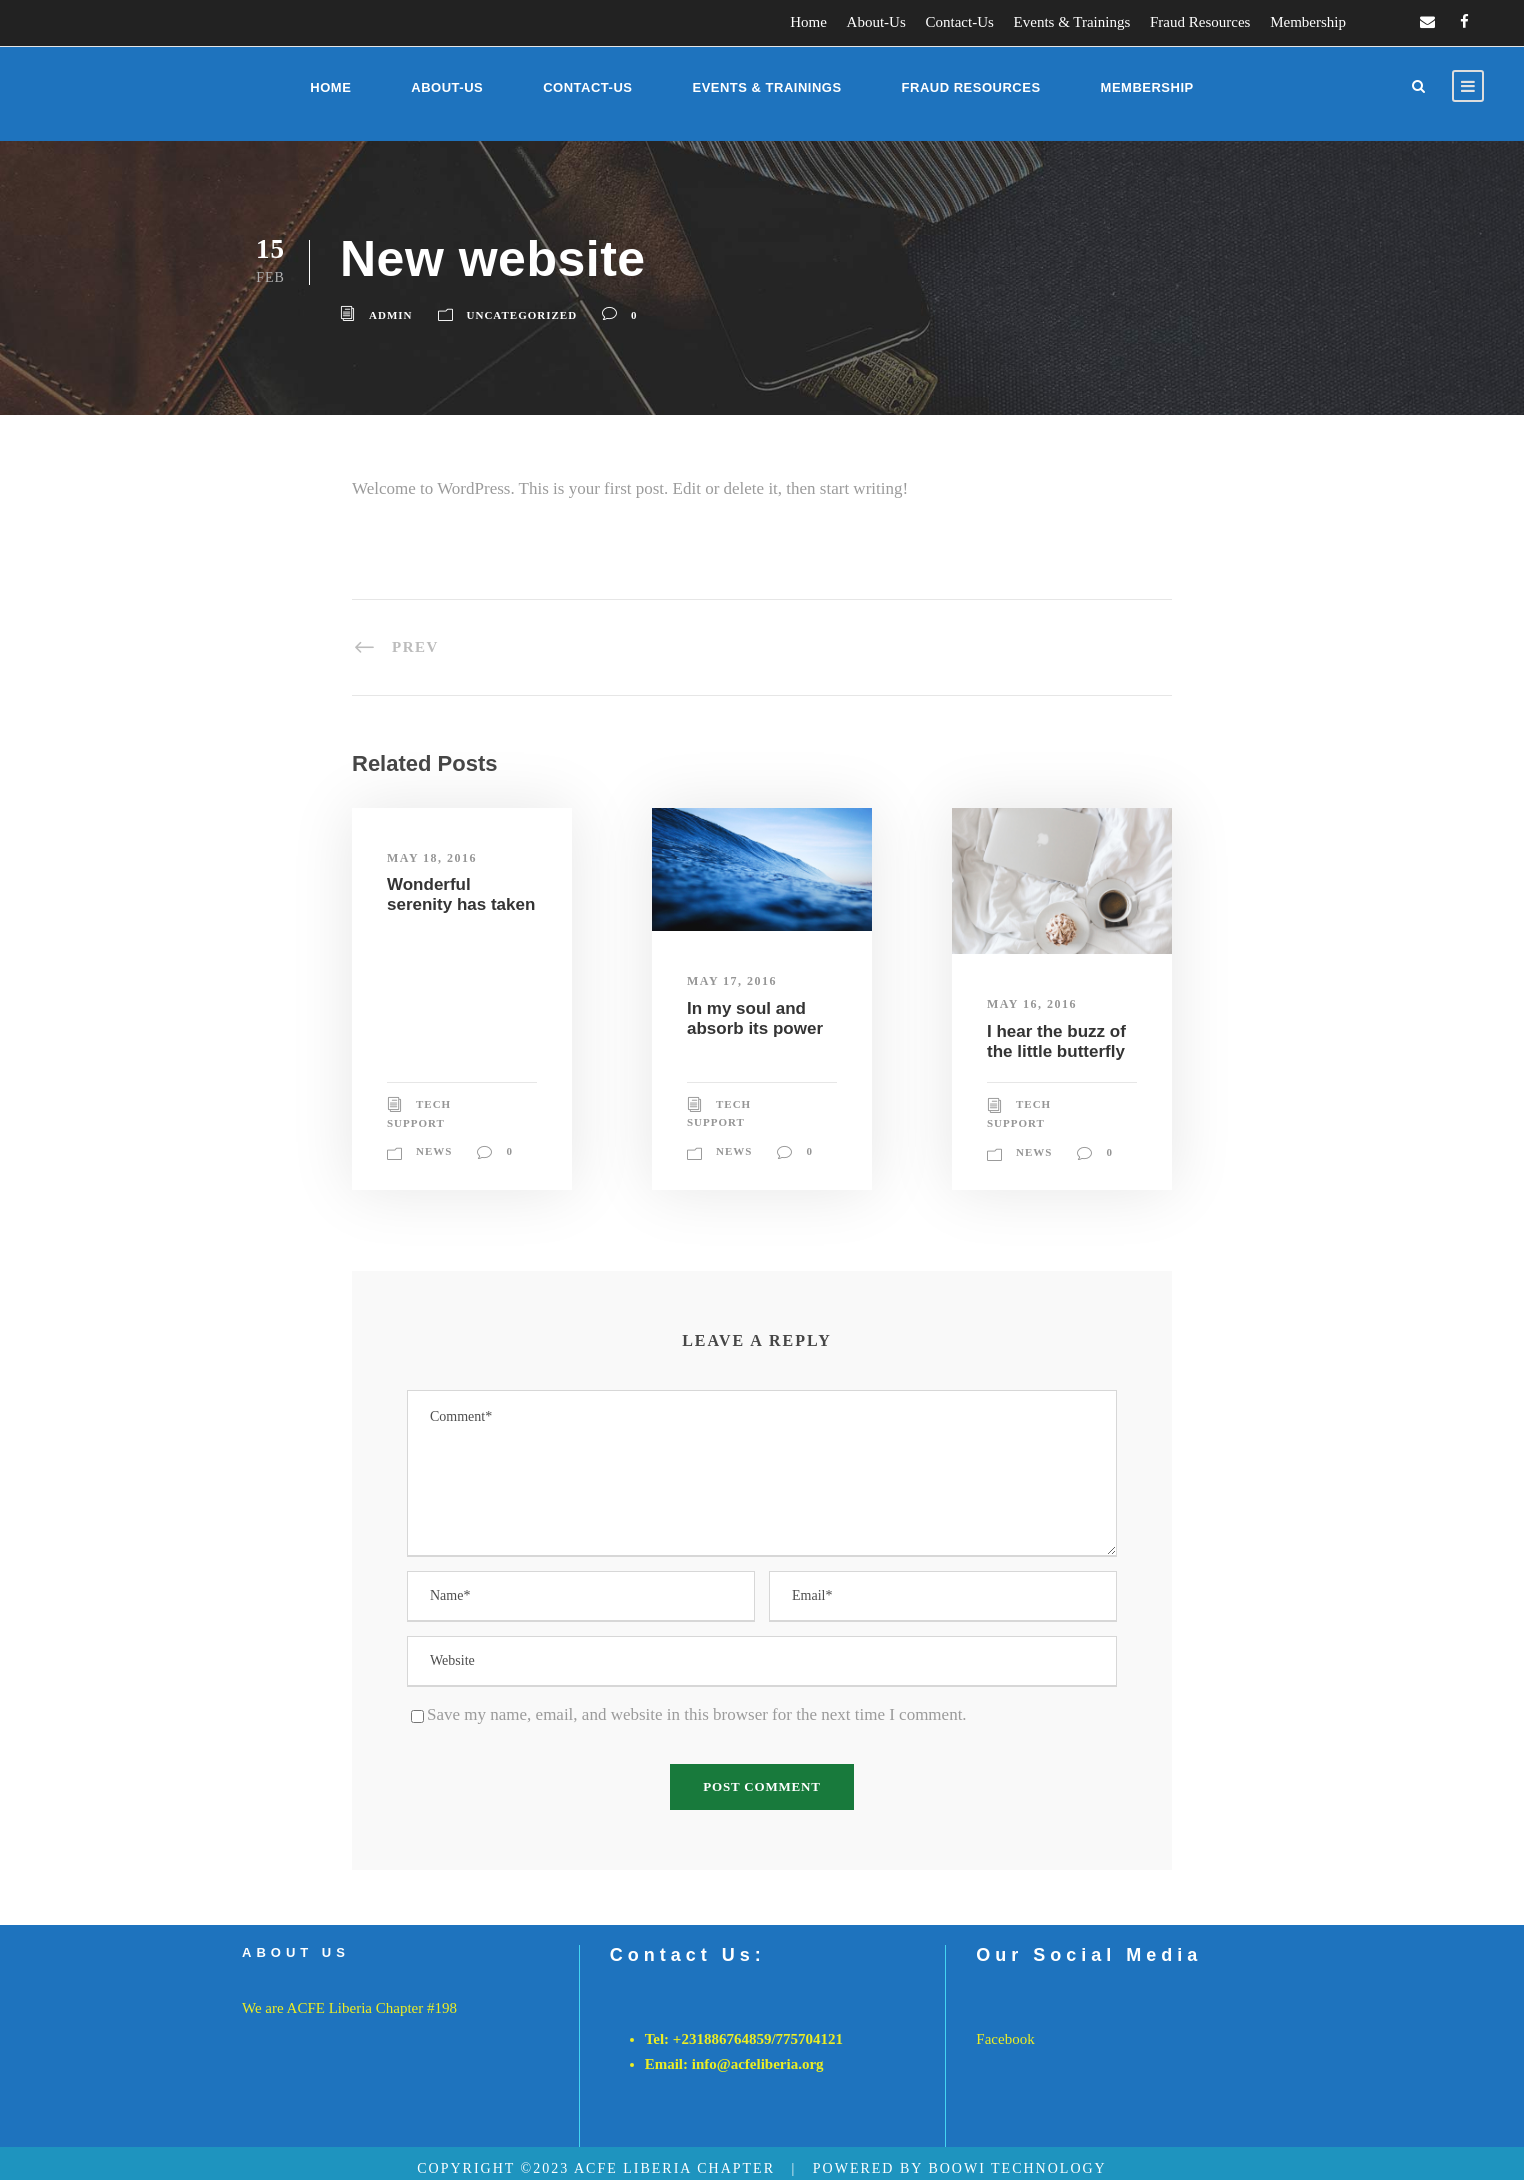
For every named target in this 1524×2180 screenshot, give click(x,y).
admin (391, 315)
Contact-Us (960, 22)
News (434, 1151)
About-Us (876, 22)
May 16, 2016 (1032, 1004)
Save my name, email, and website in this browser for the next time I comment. (697, 1714)
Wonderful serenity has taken (461, 894)
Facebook (1005, 2039)
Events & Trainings (1072, 22)
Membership (1308, 22)
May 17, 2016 (732, 981)
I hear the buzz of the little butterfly (1056, 1041)
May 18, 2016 (432, 858)
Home (808, 22)
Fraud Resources (1200, 22)
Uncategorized (522, 315)
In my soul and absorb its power (755, 1018)
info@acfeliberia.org (758, 2064)
